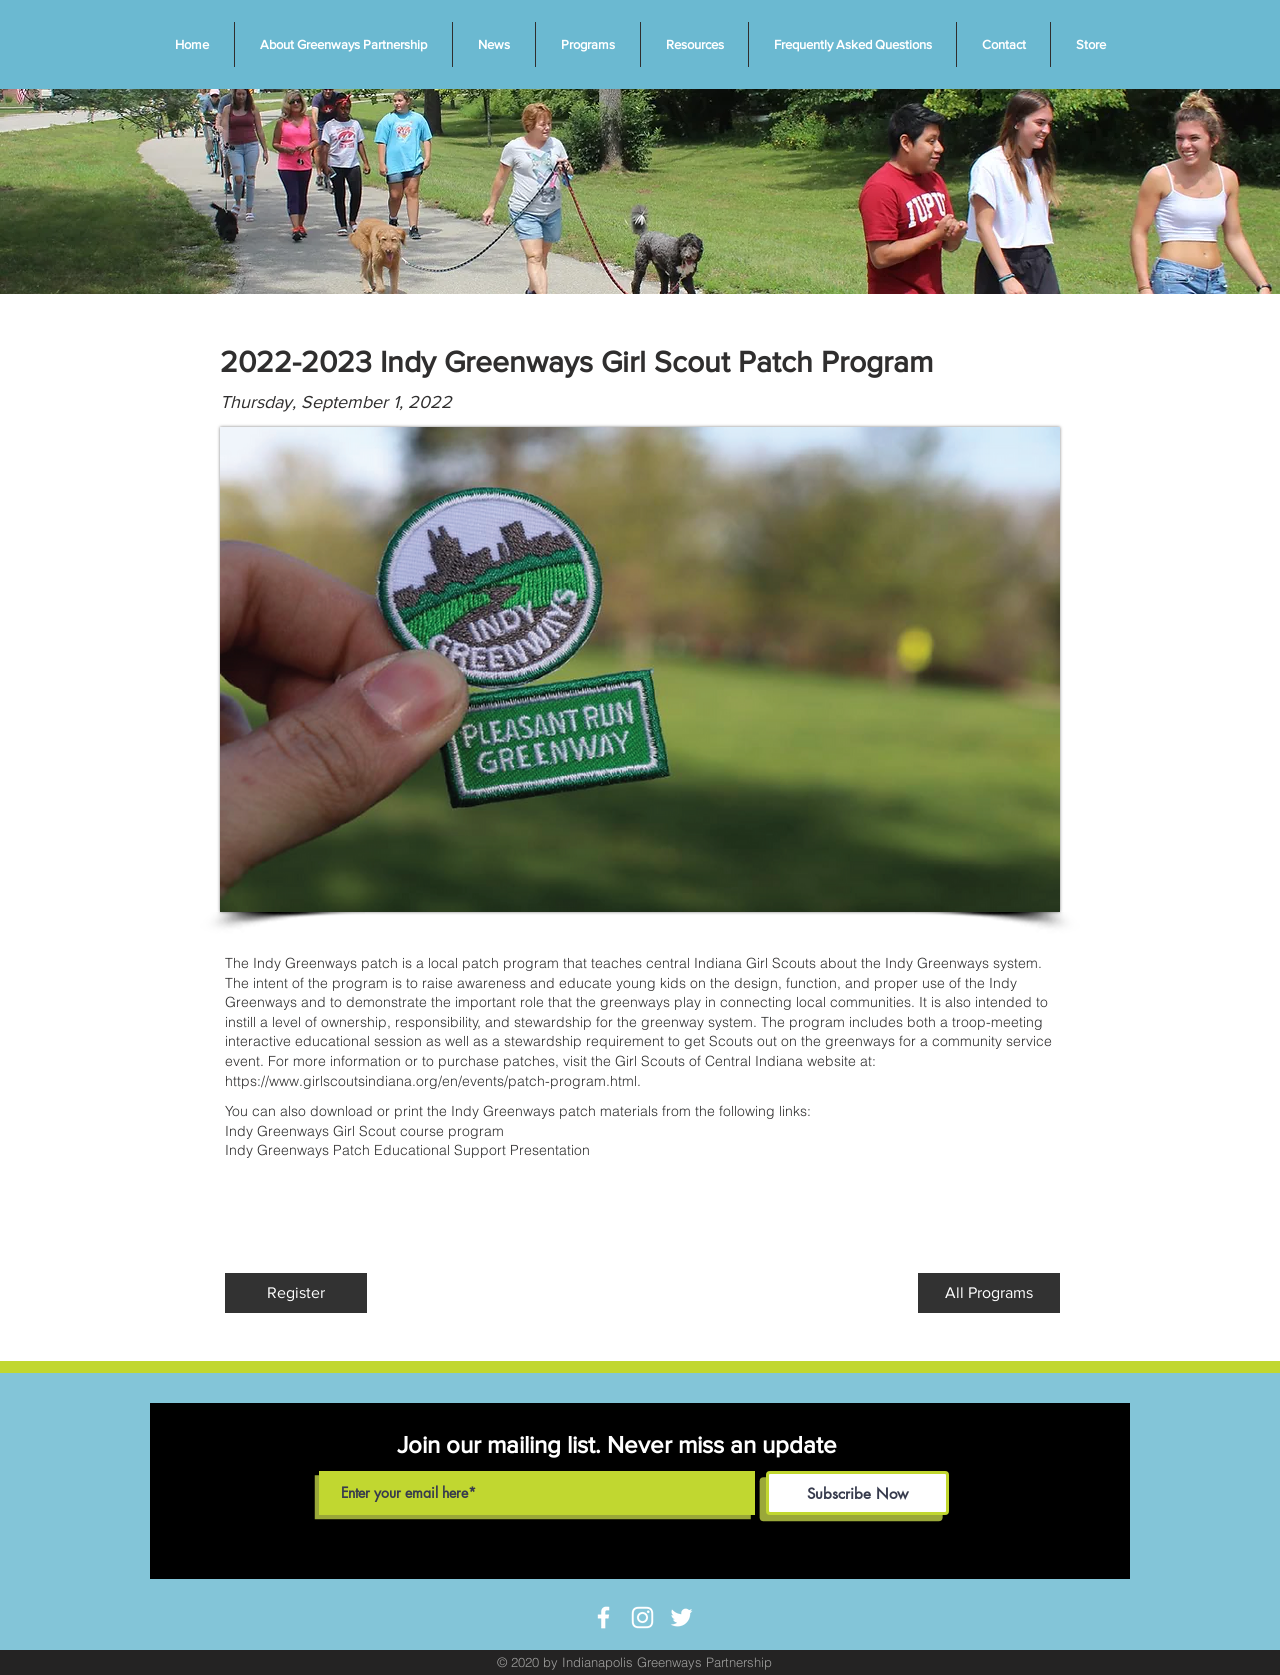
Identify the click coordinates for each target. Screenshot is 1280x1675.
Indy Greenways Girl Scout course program (364, 1131)
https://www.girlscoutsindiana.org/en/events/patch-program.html (431, 1081)
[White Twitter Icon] (681, 1617)
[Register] (296, 1293)
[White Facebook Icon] (603, 1617)
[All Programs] (989, 1293)
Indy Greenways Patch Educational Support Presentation (407, 1150)
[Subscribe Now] (857, 1493)
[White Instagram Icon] (642, 1617)
